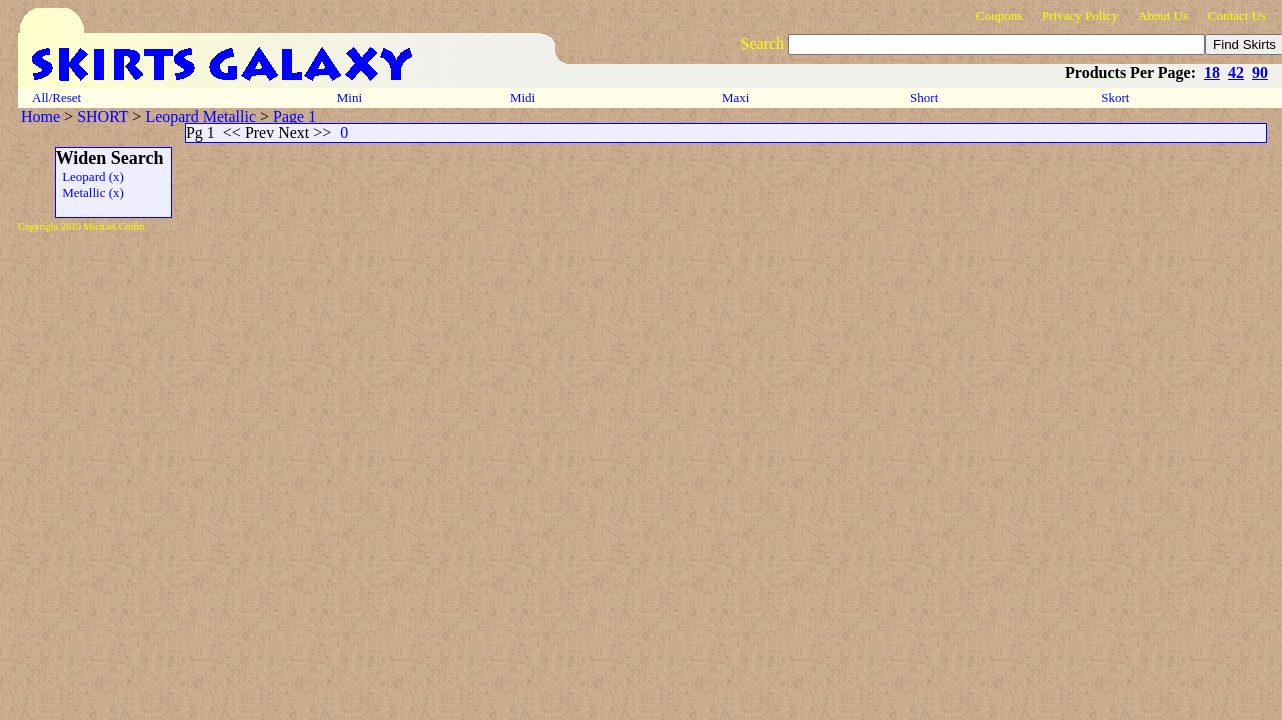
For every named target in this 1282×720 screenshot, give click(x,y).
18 (1212, 72)
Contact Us (1237, 15)
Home (40, 116)
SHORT (102, 116)
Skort (1117, 97)
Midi (522, 97)
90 (1260, 72)
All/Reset (57, 97)
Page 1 (294, 116)
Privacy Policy (1080, 15)
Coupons (999, 15)
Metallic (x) (90, 192)
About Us (1163, 15)
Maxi (737, 97)
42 (1236, 72)
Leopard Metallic (200, 116)
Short (926, 97)
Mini (350, 97)
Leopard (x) (90, 176)
